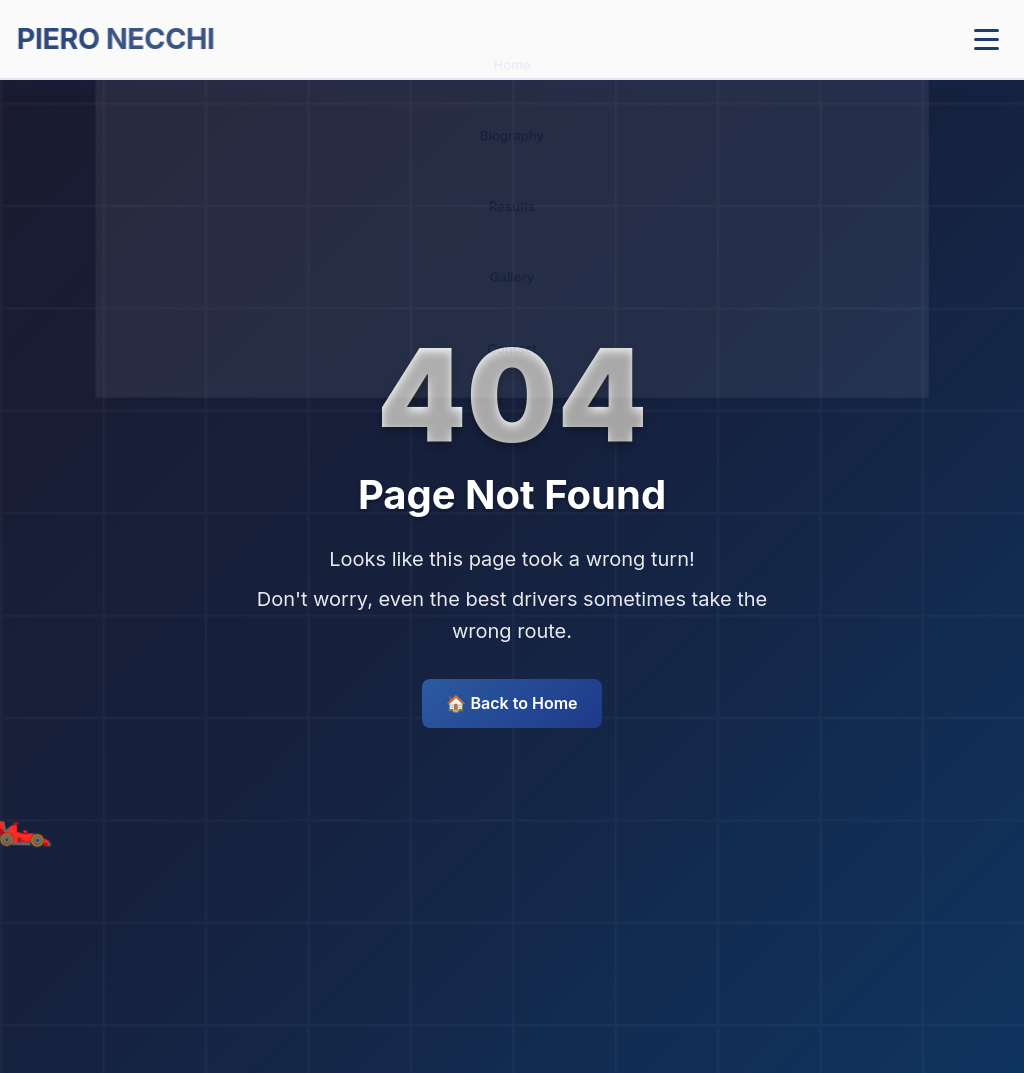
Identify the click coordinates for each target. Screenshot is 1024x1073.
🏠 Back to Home (511, 703)
